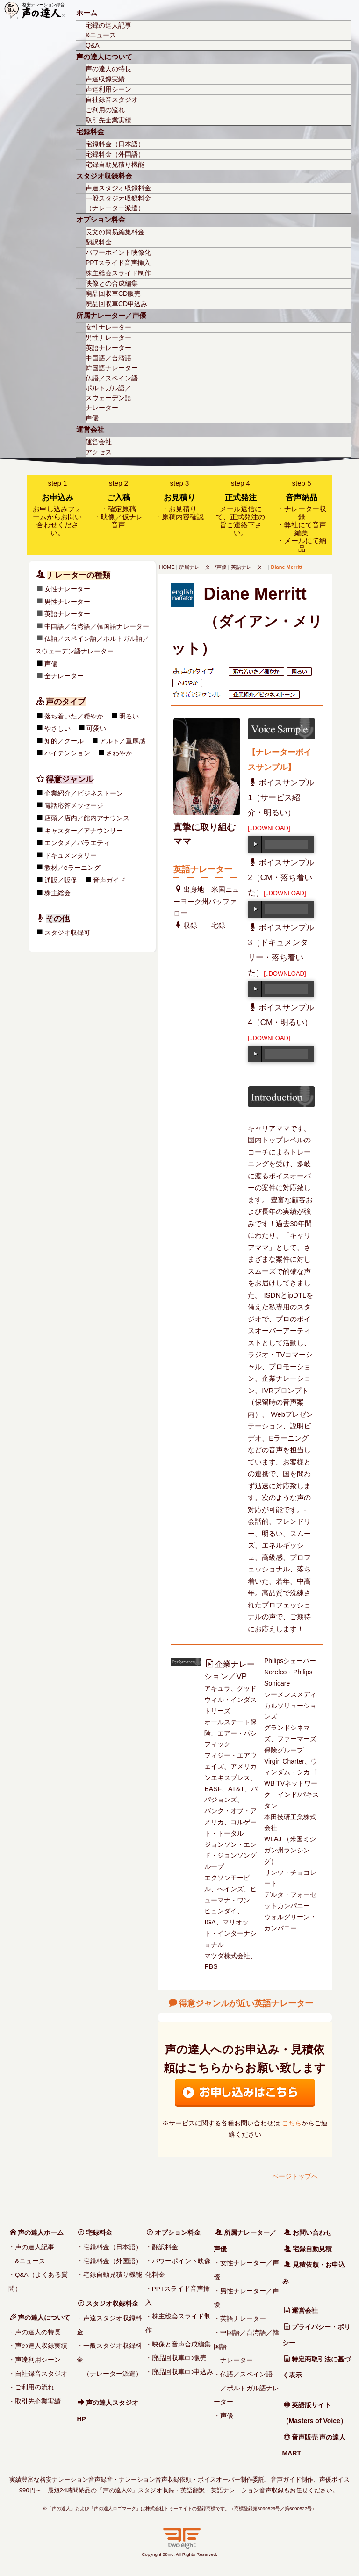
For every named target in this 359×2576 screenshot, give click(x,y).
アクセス (99, 452)
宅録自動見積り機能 (115, 164)
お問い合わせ (308, 2232)
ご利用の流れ (105, 110)
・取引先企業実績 (34, 2401)
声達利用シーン (108, 89)
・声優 (223, 2415)
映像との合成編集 (112, 283)
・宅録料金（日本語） (109, 2247)
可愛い (12, 728)
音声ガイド (24, 880)
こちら (292, 2123)
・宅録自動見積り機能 (109, 2274)
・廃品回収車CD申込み (179, 2371)
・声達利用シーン (34, 2359)
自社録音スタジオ (112, 99)
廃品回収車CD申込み (116, 304)
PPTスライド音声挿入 (118, 262)
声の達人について (104, 57)
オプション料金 (100, 219)
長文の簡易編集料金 (115, 232)
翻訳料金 (99, 242)
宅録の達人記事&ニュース (108, 30)
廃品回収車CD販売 (113, 293)
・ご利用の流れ (31, 2387)
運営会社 (90, 429)
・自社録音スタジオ (37, 2373)
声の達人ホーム (37, 2232)
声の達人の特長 (108, 68)
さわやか (35, 753)
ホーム (86, 13)
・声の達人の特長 (34, 2332)
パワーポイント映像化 (118, 252)
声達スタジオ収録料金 (118, 188)
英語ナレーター (108, 348)
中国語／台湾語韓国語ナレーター (112, 363)
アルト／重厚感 (38, 741)
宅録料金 (90, 132)
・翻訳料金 (161, 2247)
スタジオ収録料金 (104, 176)
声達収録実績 (105, 79)
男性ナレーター (108, 337)
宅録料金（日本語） (115, 144)
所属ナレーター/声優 (203, 567)
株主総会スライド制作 (118, 273)
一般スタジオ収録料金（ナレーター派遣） (118, 203)
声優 (92, 418)
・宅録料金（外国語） (109, 2261)
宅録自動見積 (308, 2249)
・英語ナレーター (240, 2318)
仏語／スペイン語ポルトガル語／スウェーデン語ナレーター (112, 392)
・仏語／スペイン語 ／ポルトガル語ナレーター (246, 2388)
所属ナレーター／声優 (111, 315)
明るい (44, 716)
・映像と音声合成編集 (178, 2344)
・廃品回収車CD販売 (176, 2357)
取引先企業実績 (108, 120)
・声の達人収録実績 (37, 2345)
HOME (167, 567)
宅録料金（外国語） (115, 154)
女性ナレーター (108, 327)
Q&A (93, 45)
